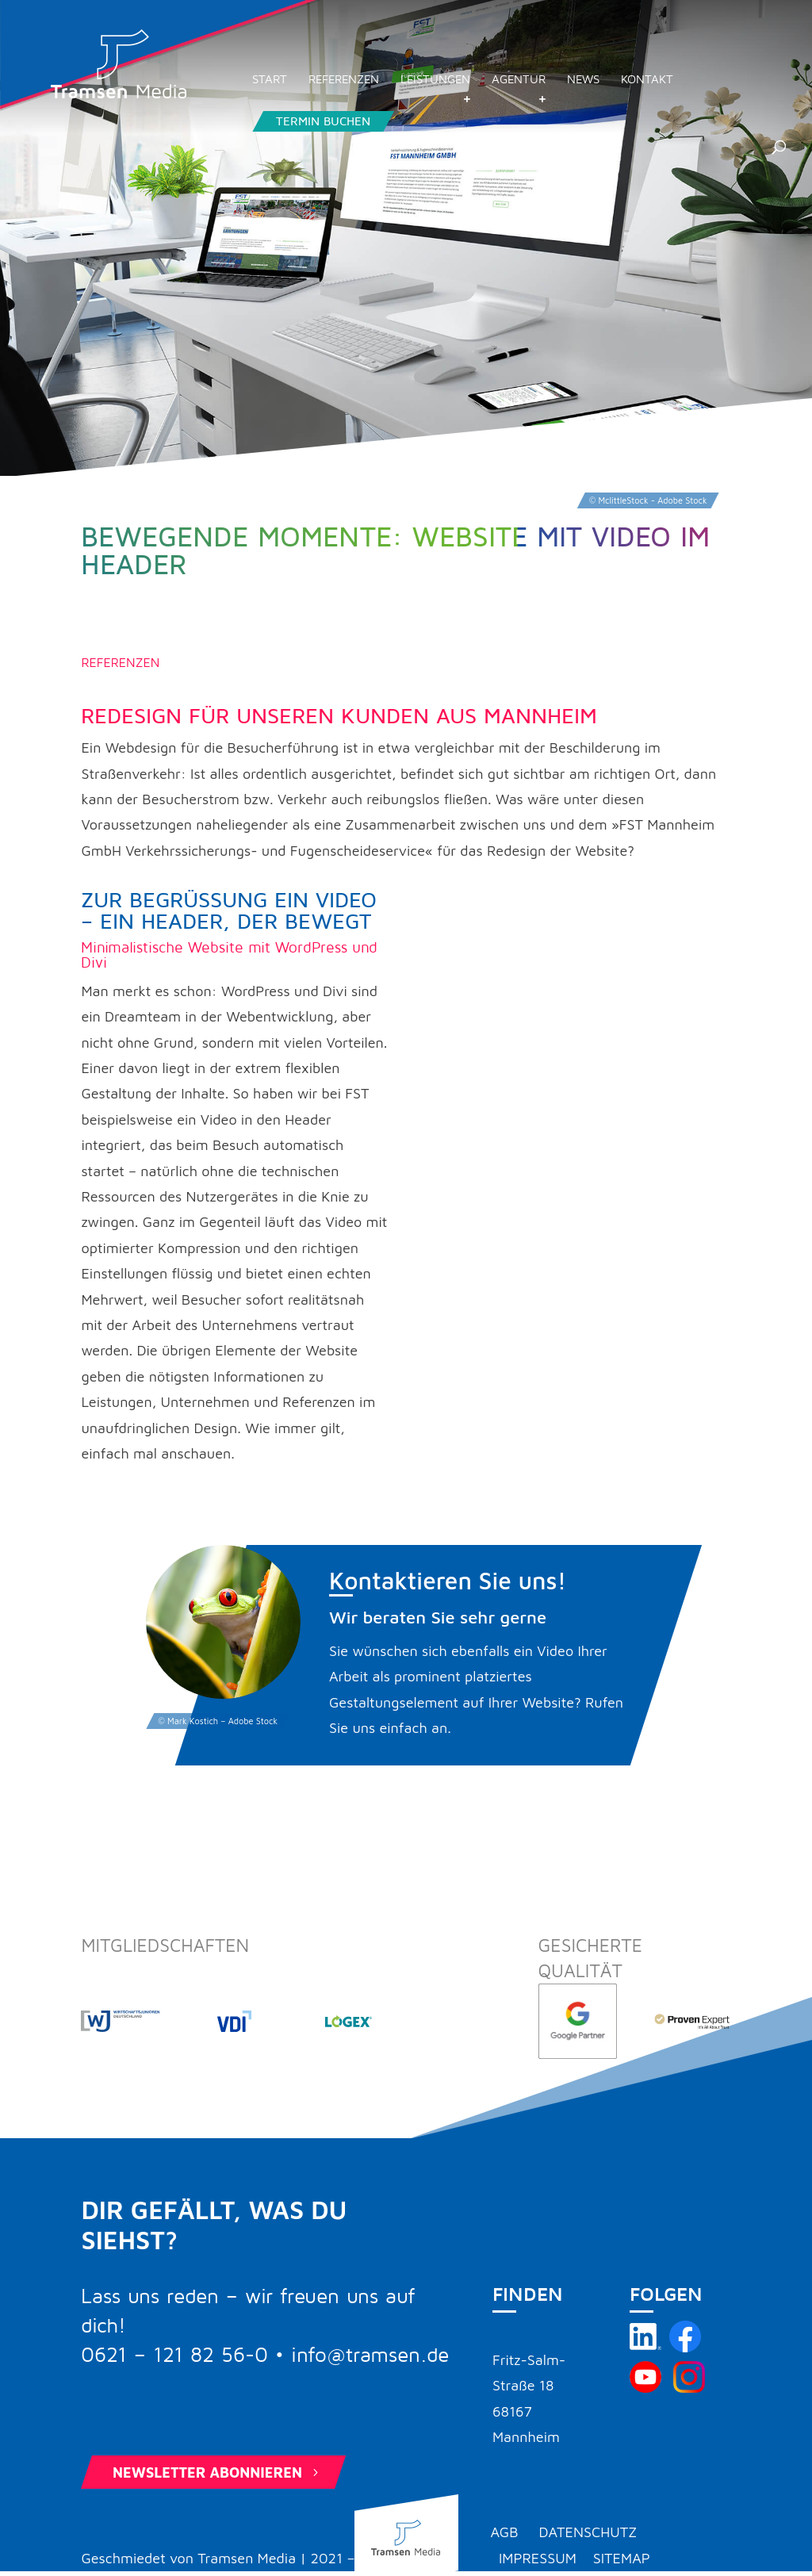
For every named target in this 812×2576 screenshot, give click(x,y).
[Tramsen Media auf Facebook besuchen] (685, 2347)
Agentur (573, 89)
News (638, 89)
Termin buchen (378, 131)
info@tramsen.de (370, 2355)
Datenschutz (588, 2532)
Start (324, 89)
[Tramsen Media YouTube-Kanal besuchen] (645, 2387)
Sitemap (621, 2558)
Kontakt (702, 89)
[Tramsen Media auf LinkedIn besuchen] (645, 2347)
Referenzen (398, 89)
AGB (504, 2532)
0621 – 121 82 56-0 (174, 2355)
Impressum (537, 2558)
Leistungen (490, 89)
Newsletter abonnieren (217, 2472)
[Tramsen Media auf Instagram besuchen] (689, 2387)
